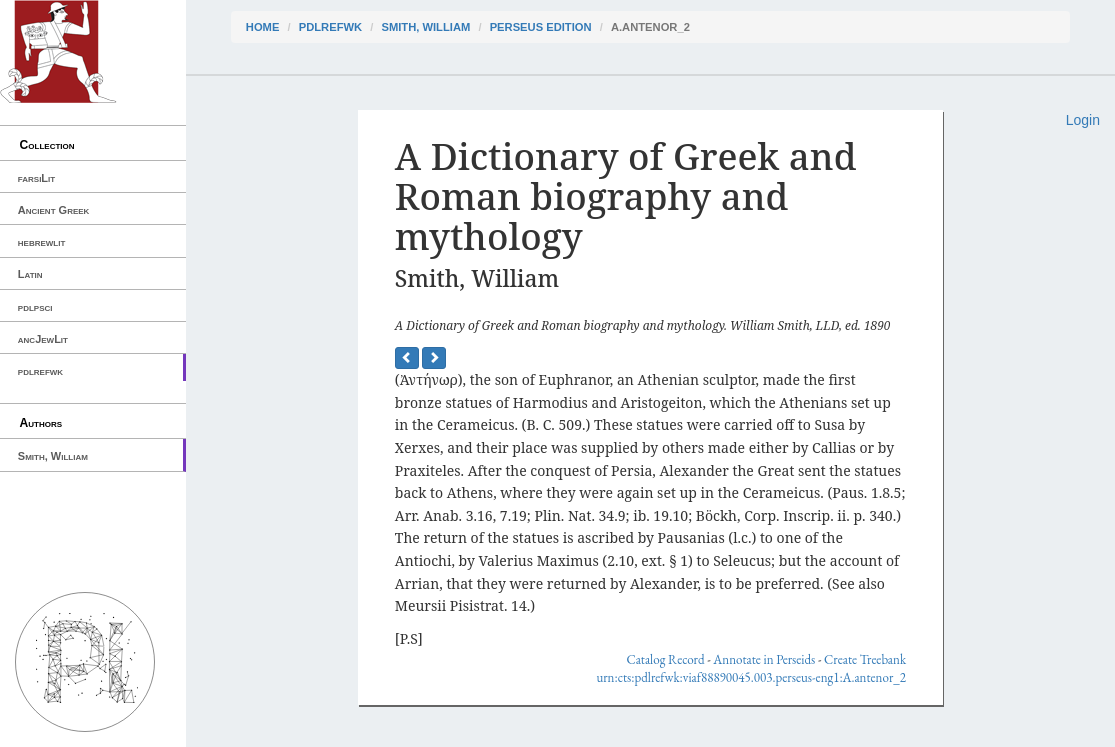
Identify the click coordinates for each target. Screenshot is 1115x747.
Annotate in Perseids (764, 659)
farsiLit (36, 178)
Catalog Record (665, 659)
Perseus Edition (541, 27)
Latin (30, 274)
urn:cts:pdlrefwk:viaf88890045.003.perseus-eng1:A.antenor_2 (751, 677)
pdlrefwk (40, 371)
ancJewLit (43, 339)
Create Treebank (865, 659)
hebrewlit (42, 242)
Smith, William (53, 456)
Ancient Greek (54, 210)
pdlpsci (35, 307)
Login (1083, 120)
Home (263, 27)
